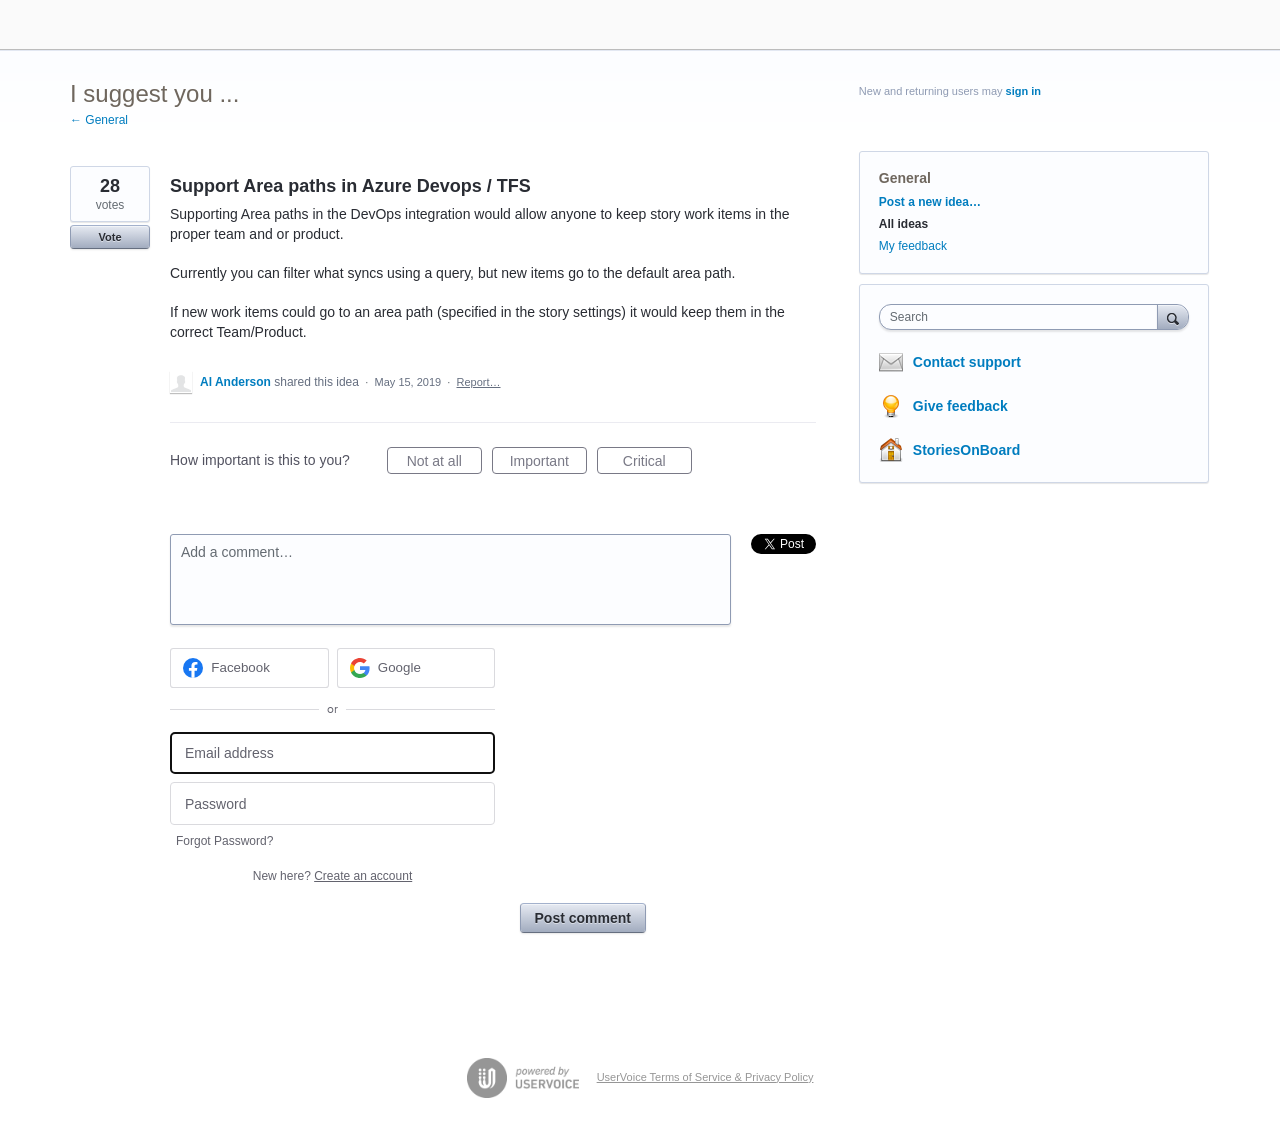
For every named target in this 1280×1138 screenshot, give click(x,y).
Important (548, 464)
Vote (109, 237)
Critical (657, 464)
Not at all (444, 464)
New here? (332, 876)
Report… (479, 382)
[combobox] (1023, 317)
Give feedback (960, 406)
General (905, 178)
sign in (1023, 91)
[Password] (332, 803)
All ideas (903, 224)
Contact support (967, 362)
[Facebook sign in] (249, 668)
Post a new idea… (930, 202)
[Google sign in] (416, 668)
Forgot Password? (224, 841)
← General (99, 120)
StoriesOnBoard (966, 450)
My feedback (913, 246)
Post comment (583, 918)
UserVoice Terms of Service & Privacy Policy (705, 1077)
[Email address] (332, 753)
